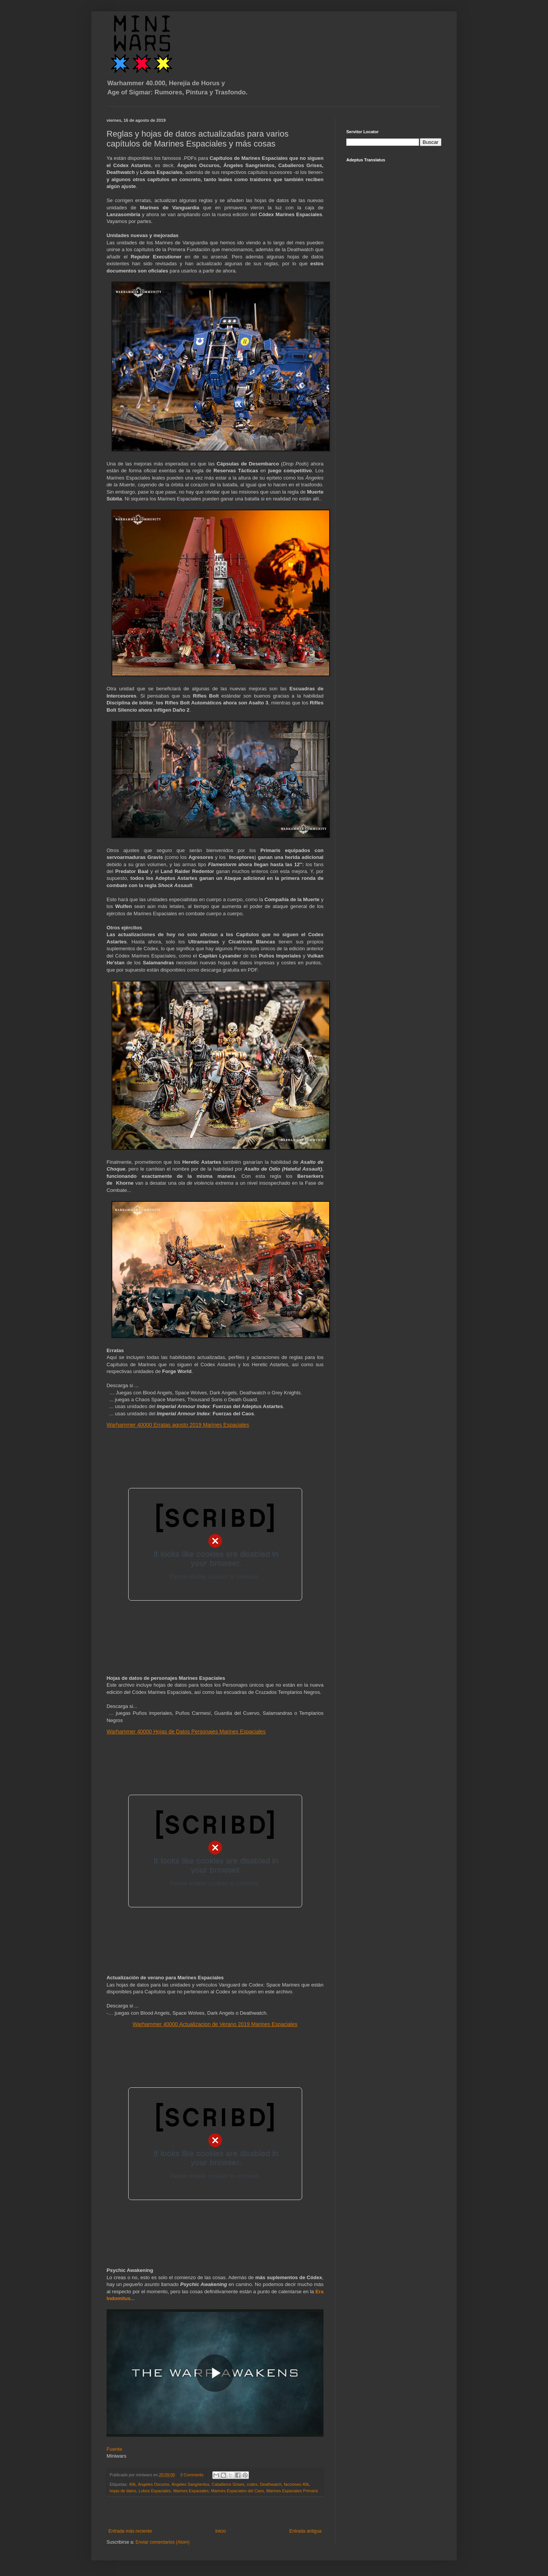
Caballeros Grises (228, 2484)
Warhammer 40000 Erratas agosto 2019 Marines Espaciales (178, 1425)
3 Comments (191, 2474)
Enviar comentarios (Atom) (162, 2542)
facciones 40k (296, 2484)
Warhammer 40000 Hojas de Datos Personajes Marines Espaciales (186, 1731)
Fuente (114, 2449)
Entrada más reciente (130, 2531)
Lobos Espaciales (155, 2490)
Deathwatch (271, 2484)
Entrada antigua (305, 2531)
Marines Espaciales (191, 2490)
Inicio (220, 2531)
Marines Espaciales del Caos (237, 2490)
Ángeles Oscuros (153, 2484)
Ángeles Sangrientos (191, 2484)
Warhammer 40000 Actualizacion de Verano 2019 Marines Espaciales (215, 2024)
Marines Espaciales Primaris (292, 2490)
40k (132, 2484)
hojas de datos (123, 2490)
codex (252, 2484)
